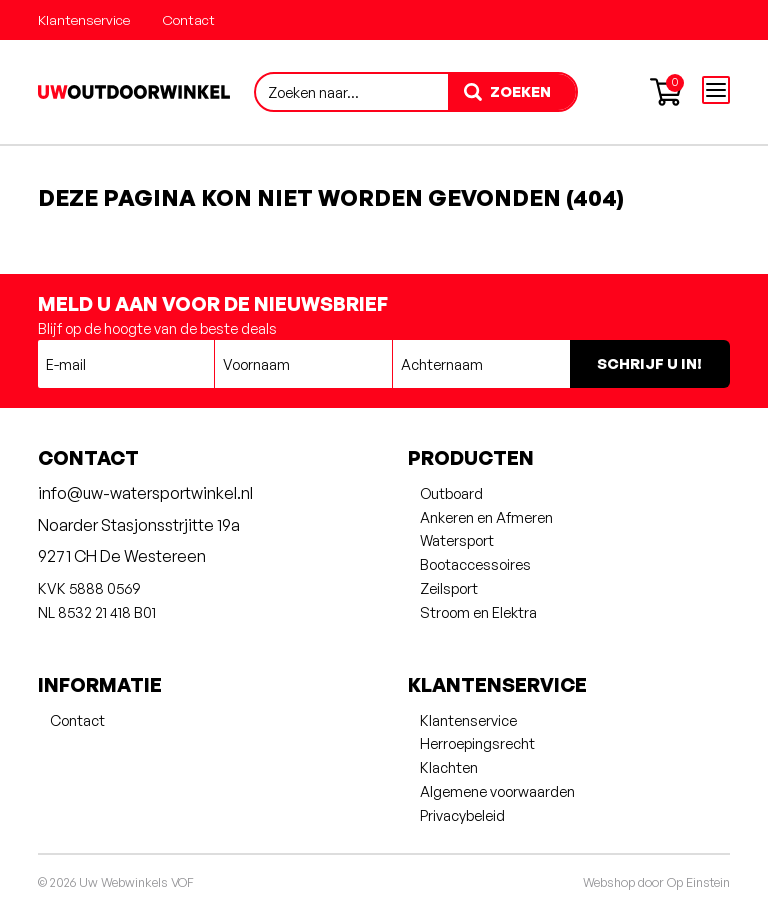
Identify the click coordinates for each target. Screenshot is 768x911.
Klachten (449, 767)
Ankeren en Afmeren (486, 517)
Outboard (451, 493)
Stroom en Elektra (478, 612)
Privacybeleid (462, 815)
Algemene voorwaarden (497, 791)
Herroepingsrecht (477, 743)
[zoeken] (512, 92)
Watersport (457, 540)
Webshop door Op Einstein (656, 882)
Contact (188, 19)
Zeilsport (449, 588)
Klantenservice (84, 19)
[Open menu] (716, 90)
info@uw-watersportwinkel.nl (145, 493)
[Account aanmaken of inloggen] (618, 92)
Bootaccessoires (475, 564)
